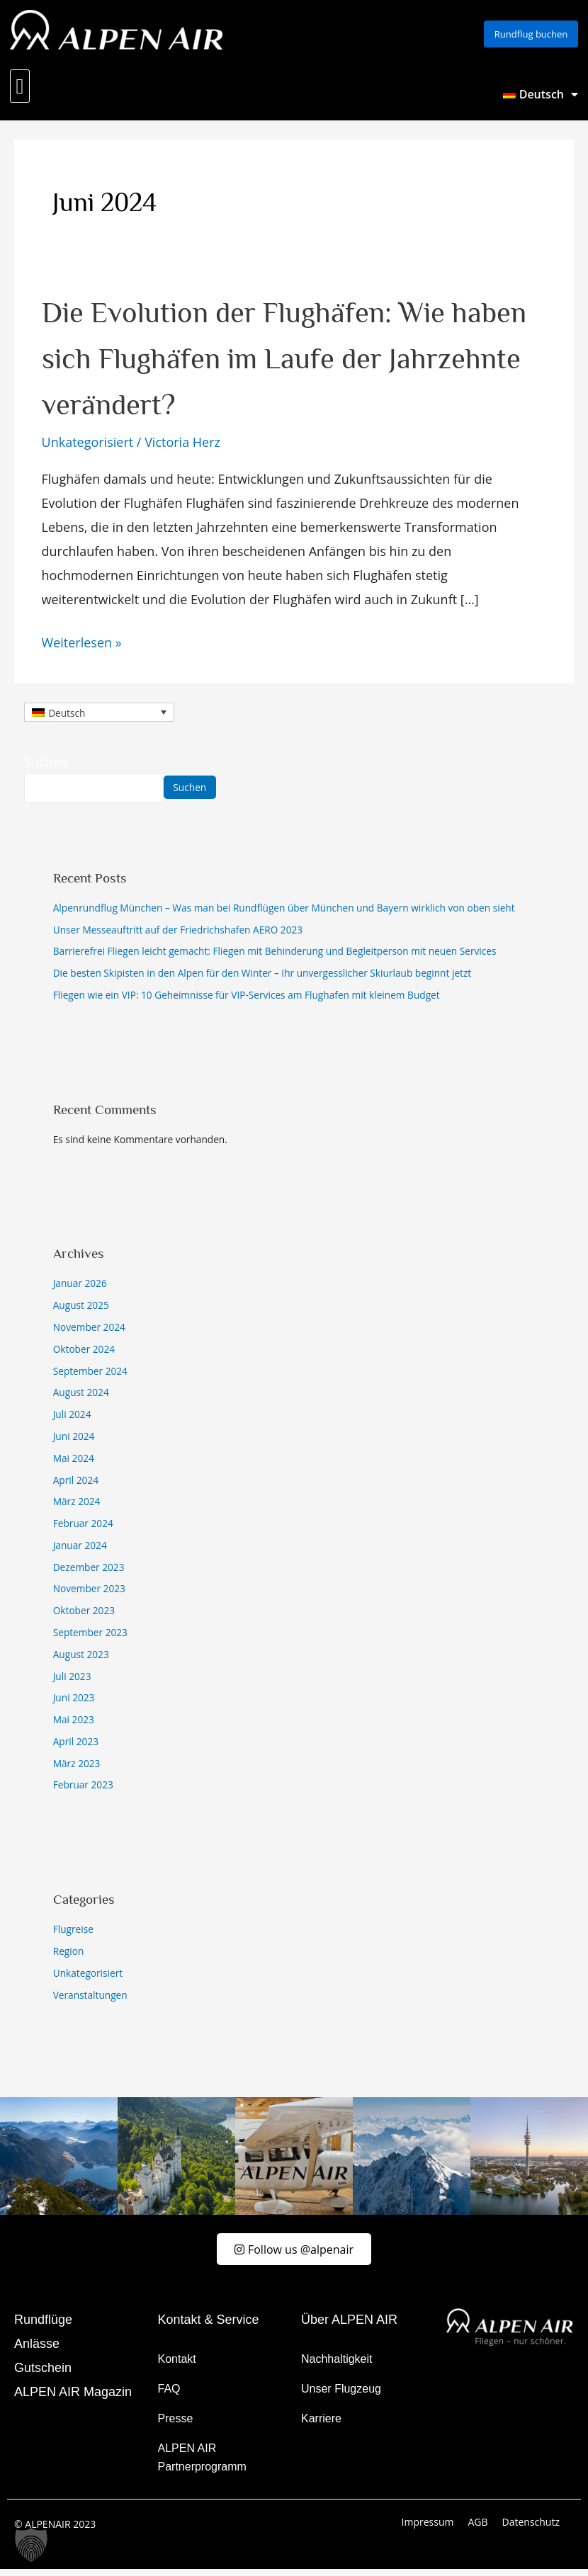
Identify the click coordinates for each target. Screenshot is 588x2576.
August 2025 (81, 1310)
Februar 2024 (83, 1528)
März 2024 (77, 1506)
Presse (175, 2425)
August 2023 (81, 1659)
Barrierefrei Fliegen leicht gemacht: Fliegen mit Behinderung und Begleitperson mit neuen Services (275, 956)
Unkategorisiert (88, 446)
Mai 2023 (73, 1724)
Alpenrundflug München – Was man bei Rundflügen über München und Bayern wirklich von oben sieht (284, 912)
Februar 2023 (83, 1789)
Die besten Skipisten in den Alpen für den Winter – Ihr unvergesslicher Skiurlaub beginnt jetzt (262, 978)
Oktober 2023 (84, 1615)
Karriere (321, 2425)
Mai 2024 (73, 1463)
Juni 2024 (74, 1441)
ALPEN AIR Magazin (73, 2399)
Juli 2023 (72, 1681)
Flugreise (73, 1934)
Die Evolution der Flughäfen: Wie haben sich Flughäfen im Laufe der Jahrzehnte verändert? (289, 361)
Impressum (428, 2529)
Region (68, 1956)
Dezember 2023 (89, 1572)
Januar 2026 (80, 1288)
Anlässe (37, 2351)
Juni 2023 (74, 1702)
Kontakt (177, 2366)
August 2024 (81, 1397)
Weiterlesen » (82, 645)
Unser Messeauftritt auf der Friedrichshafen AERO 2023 (178, 934)
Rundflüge (43, 2327)
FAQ (169, 2396)
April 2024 (75, 1485)
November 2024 (89, 1332)
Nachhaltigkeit (337, 2366)
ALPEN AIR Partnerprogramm (202, 2464)
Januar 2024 (80, 1550)
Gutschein (43, 2375)
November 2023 (89, 1593)
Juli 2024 (72, 1419)
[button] (20, 91)
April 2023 (75, 1746)
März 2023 (77, 1768)
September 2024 (90, 1376)
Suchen (46, 766)
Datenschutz (531, 2529)
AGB (477, 2529)
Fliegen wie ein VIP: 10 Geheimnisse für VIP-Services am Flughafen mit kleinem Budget (246, 999)
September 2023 (90, 1637)
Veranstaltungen (90, 2000)
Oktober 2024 (84, 1354)
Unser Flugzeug (341, 2396)
